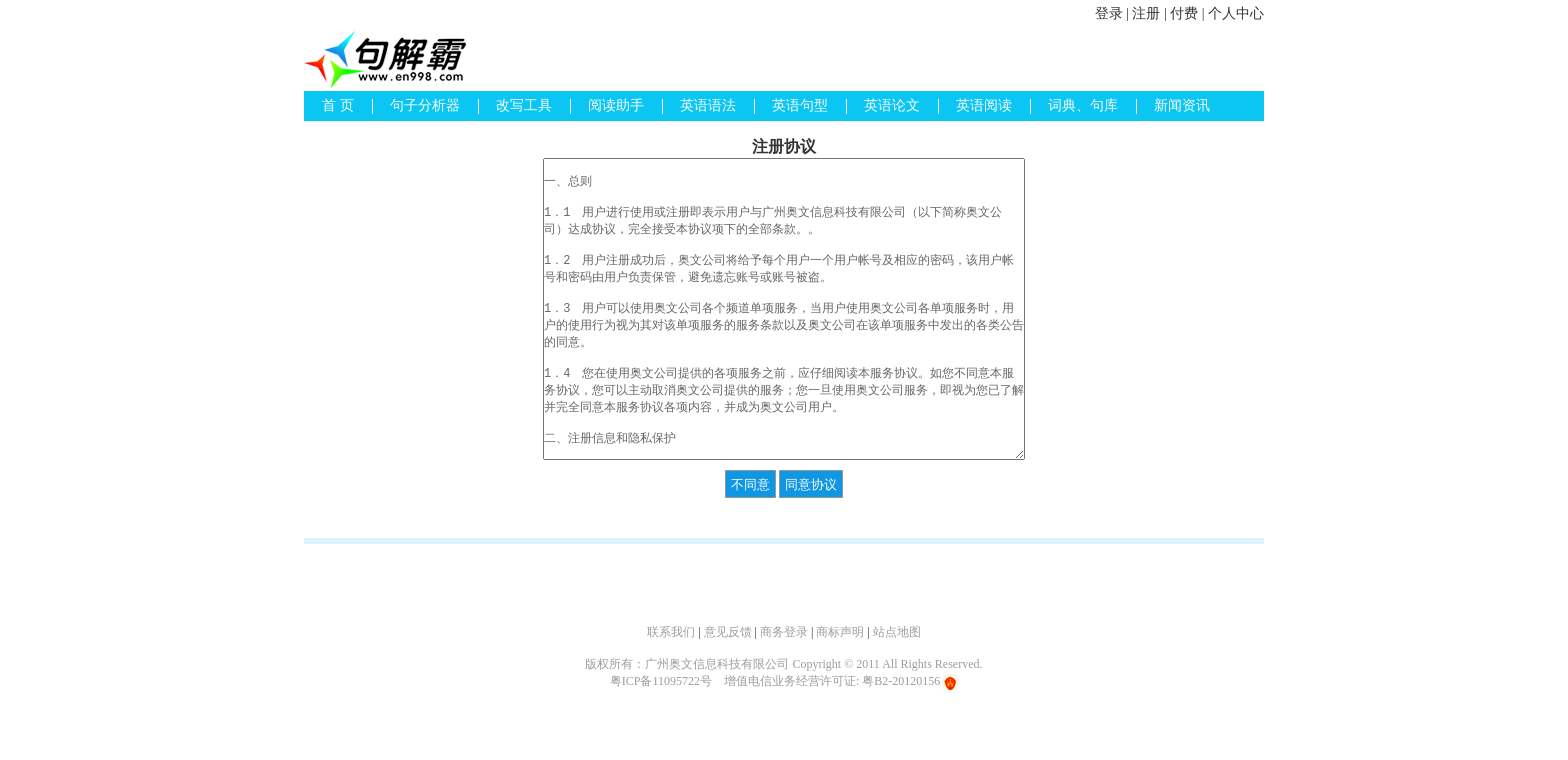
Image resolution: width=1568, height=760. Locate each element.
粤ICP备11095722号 (661, 681)
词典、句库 (1083, 105)
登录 (1109, 13)
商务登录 (784, 632)
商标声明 (840, 632)
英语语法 (708, 105)
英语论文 (892, 105)
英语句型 (800, 105)
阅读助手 (616, 105)
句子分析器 (425, 105)
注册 (1146, 13)
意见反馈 (728, 632)
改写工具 (524, 105)
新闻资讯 (1182, 105)
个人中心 (1236, 13)
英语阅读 (984, 105)
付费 (1184, 13)
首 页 (338, 105)
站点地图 (897, 632)
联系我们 (671, 632)
